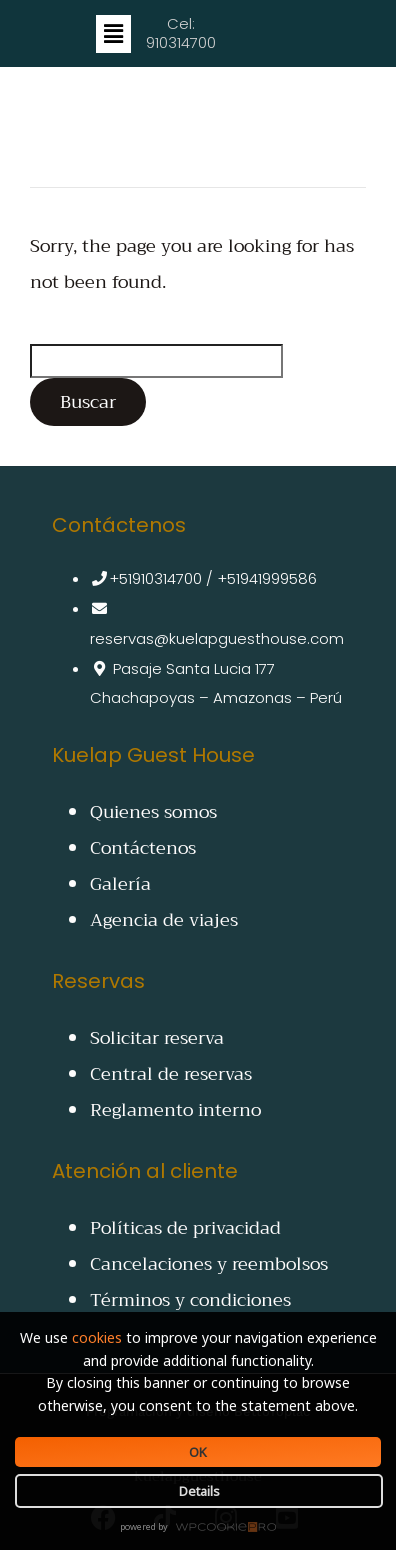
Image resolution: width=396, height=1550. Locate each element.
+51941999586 (267, 578)
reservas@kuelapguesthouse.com (217, 638)
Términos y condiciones (190, 1300)
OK (198, 1452)
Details (199, 1491)
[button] (113, 34)
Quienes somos (153, 812)
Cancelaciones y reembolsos (209, 1264)
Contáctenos (143, 848)
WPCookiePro (203, 1528)
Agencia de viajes (164, 920)
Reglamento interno (175, 1110)
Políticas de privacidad (185, 1228)
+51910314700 (155, 578)
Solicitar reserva (157, 1038)
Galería (120, 884)
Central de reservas (171, 1074)
